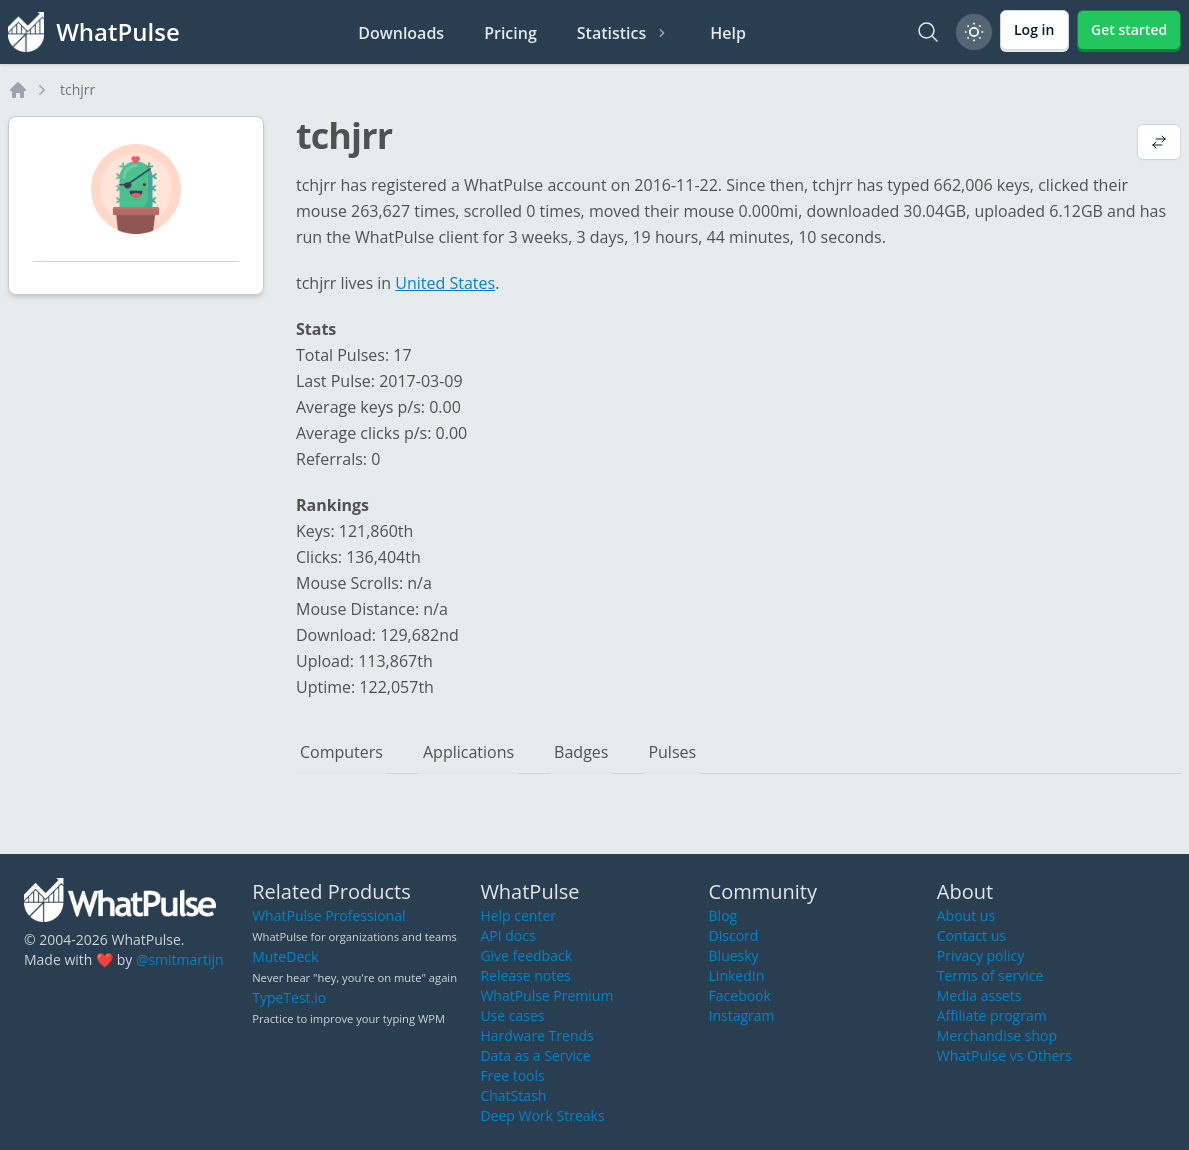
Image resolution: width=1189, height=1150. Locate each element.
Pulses (672, 752)
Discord (734, 935)
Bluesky (734, 955)
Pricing (510, 33)
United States (445, 283)
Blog (723, 915)
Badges (581, 752)
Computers (341, 752)
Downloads (401, 33)
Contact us (971, 935)
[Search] (928, 32)
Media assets (979, 995)
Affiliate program (992, 1015)
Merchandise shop (997, 1035)
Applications (468, 752)
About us (966, 915)
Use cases (512, 1015)
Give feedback (526, 955)
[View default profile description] (1159, 144)
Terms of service (990, 975)
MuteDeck (285, 956)
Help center (518, 915)
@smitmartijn (180, 959)
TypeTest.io (289, 997)
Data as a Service (535, 1055)
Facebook (740, 995)
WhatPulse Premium (546, 995)
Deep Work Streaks (542, 1115)
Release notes (525, 975)
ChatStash (513, 1095)
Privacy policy (981, 955)
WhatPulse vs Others (1004, 1055)
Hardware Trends (536, 1035)
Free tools (512, 1075)
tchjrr (77, 89)
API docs (507, 935)
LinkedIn (737, 975)
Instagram (742, 1015)
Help (728, 33)
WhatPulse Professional (328, 915)
